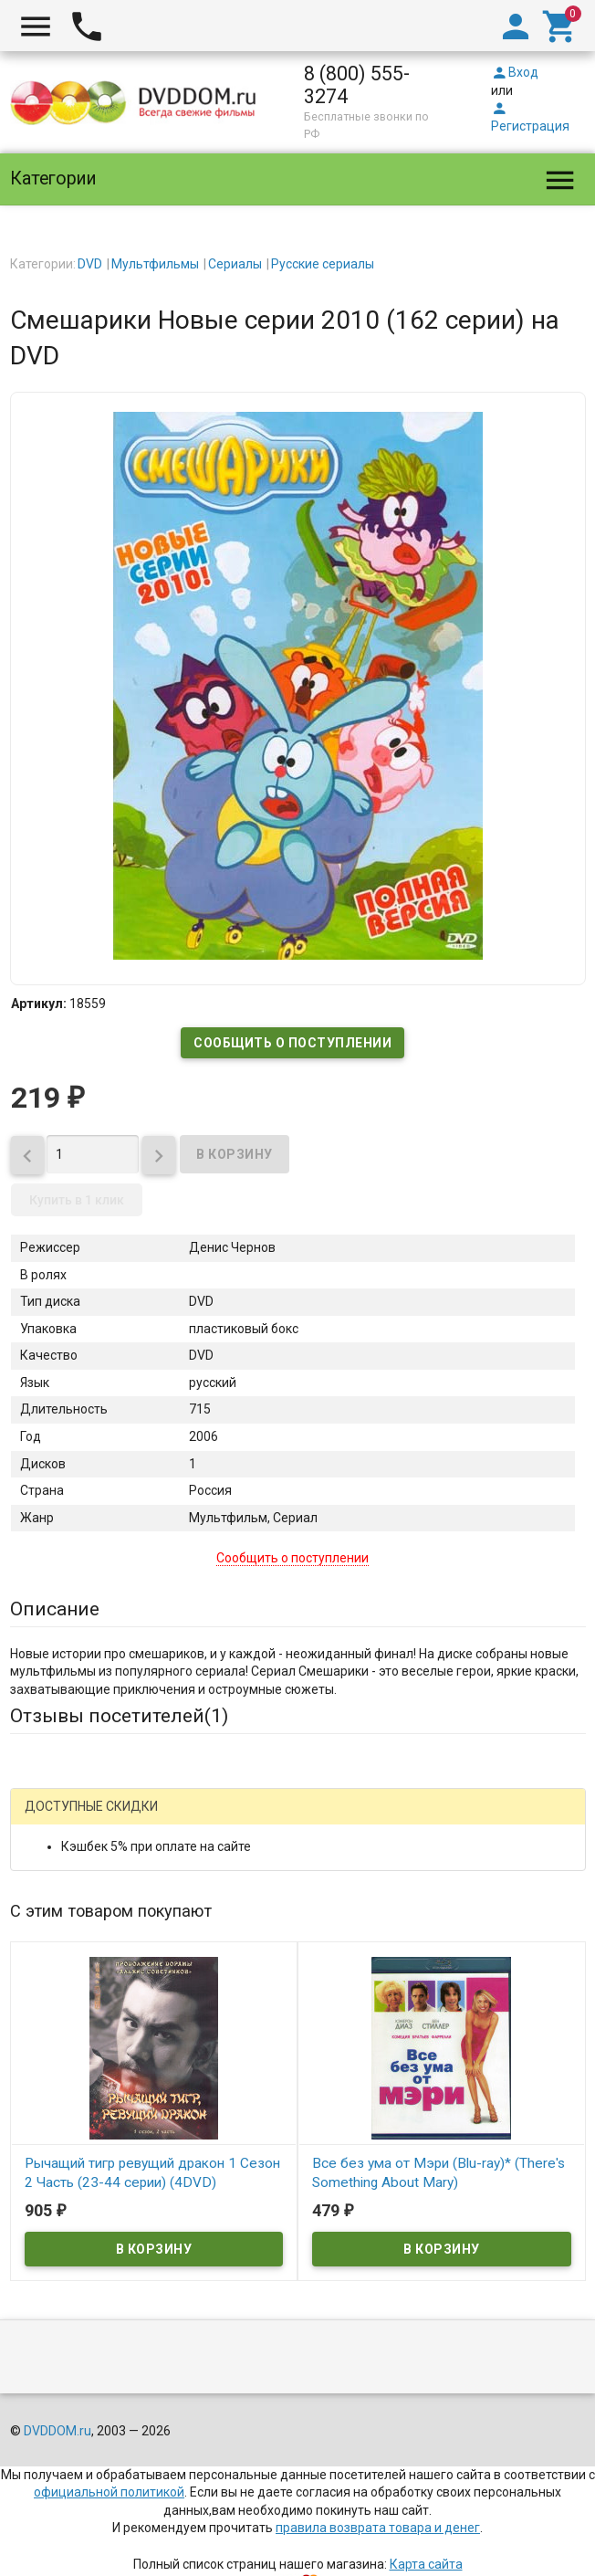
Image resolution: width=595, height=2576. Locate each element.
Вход (514, 72)
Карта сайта (426, 2564)
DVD (90, 264)
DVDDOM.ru (57, 2431)
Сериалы (235, 264)
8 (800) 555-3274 (357, 85)
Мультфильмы (155, 264)
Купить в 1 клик (76, 1200)
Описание (54, 1609)
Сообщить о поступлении (292, 1043)
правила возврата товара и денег (378, 2527)
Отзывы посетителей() (119, 1716)
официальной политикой (109, 2492)
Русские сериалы (322, 264)
